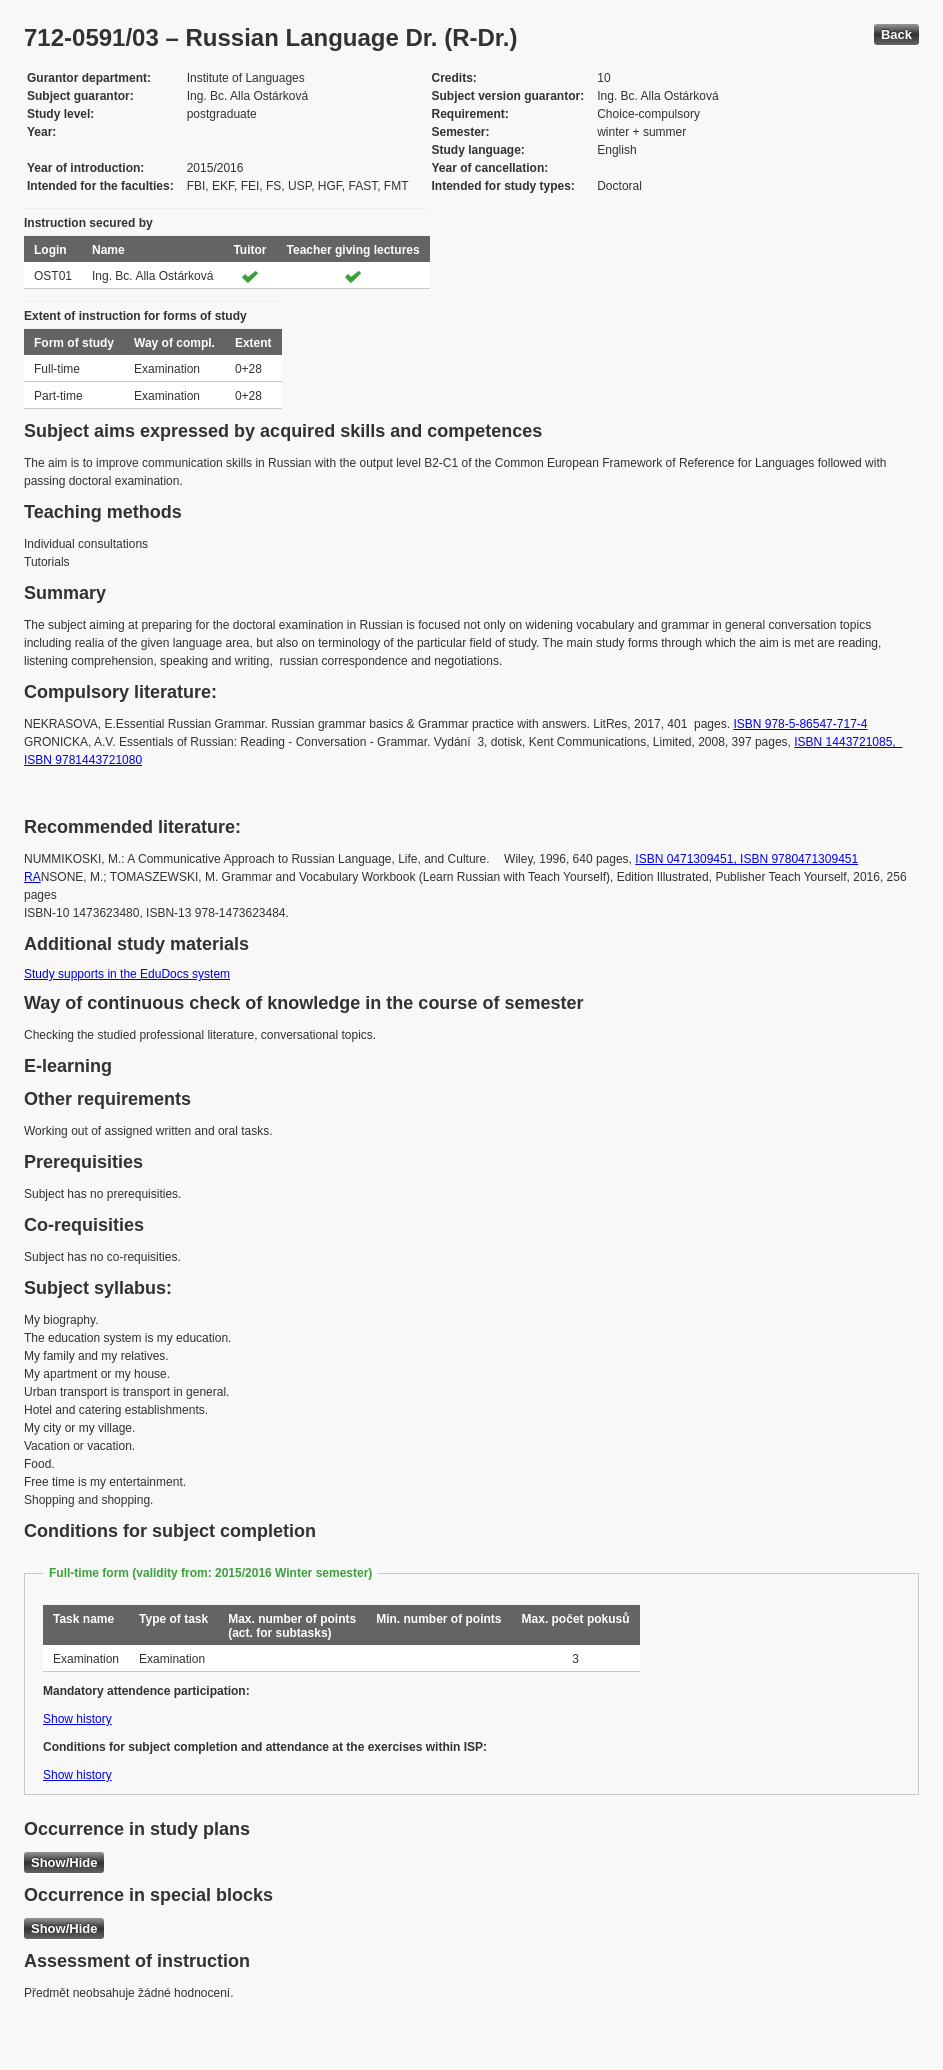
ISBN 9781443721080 (83, 760)
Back (896, 34)
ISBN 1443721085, (848, 742)
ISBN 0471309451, (687, 859)
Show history (77, 1719)
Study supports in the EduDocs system (127, 974)
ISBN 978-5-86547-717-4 (800, 724)
